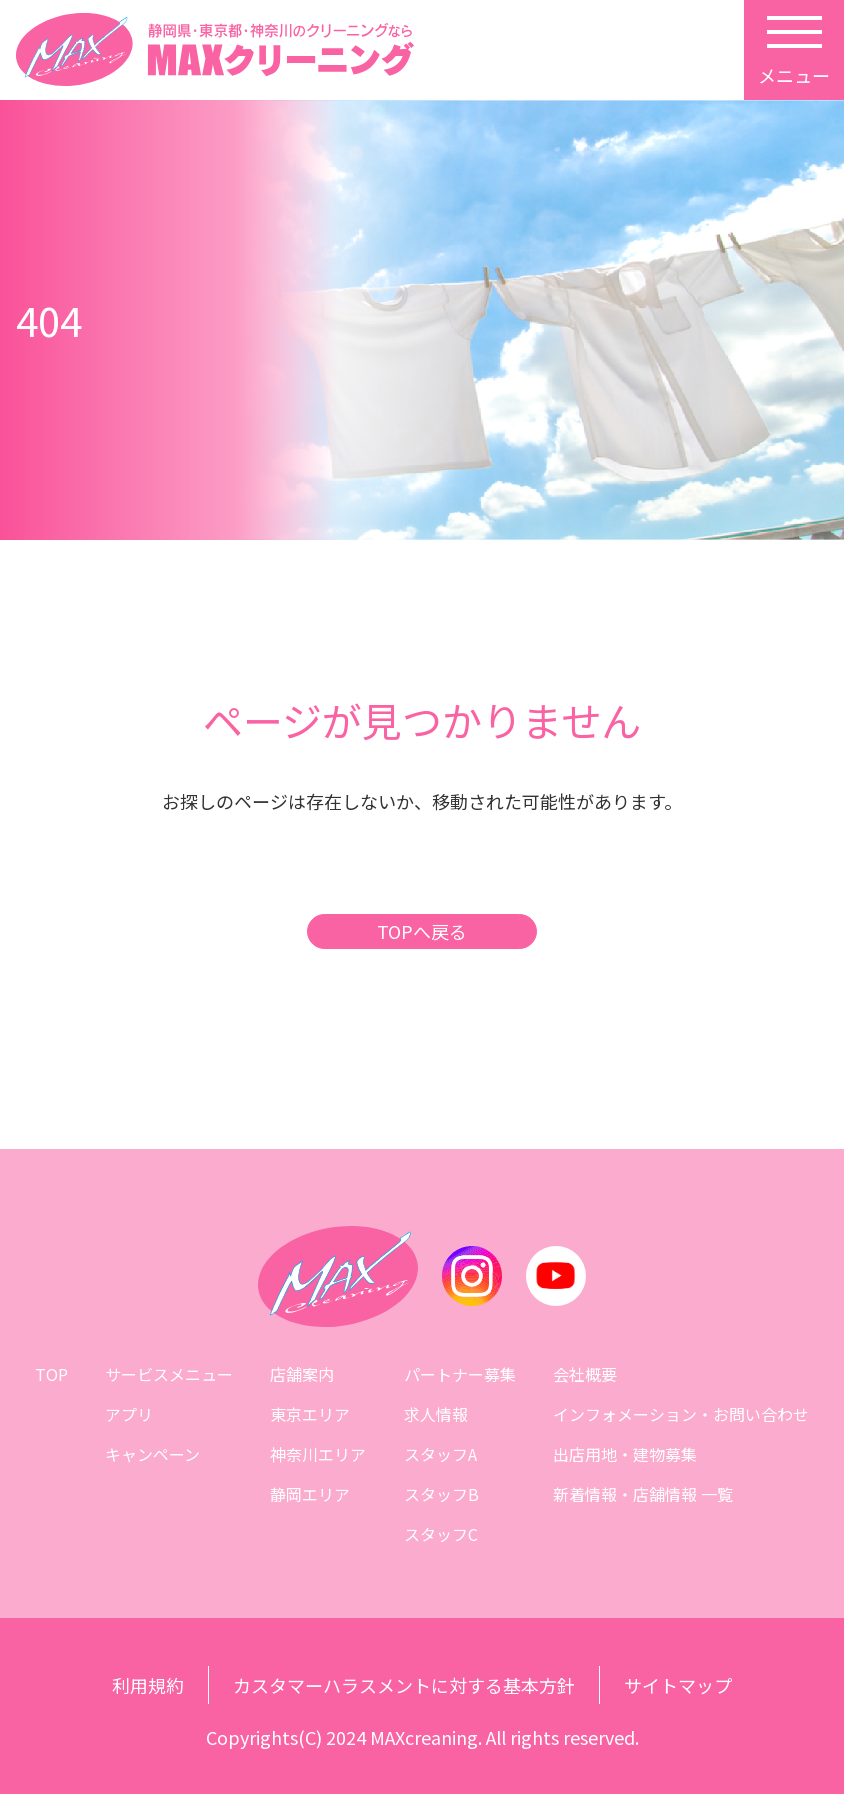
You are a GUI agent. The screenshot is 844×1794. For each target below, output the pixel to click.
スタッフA (440, 1454)
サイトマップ (678, 1685)
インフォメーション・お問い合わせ (681, 1414)
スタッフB (441, 1494)
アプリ (129, 1414)
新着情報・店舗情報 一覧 (643, 1494)
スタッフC (441, 1534)
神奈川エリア (318, 1454)
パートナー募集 (460, 1374)
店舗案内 (302, 1374)
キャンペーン (152, 1454)
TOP (51, 1374)
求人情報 (436, 1414)
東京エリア (310, 1414)
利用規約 (148, 1685)
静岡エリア (310, 1494)
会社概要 (585, 1374)
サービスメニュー (169, 1374)
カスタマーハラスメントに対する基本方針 (404, 1685)
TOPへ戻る (422, 932)
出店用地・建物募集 (625, 1454)
